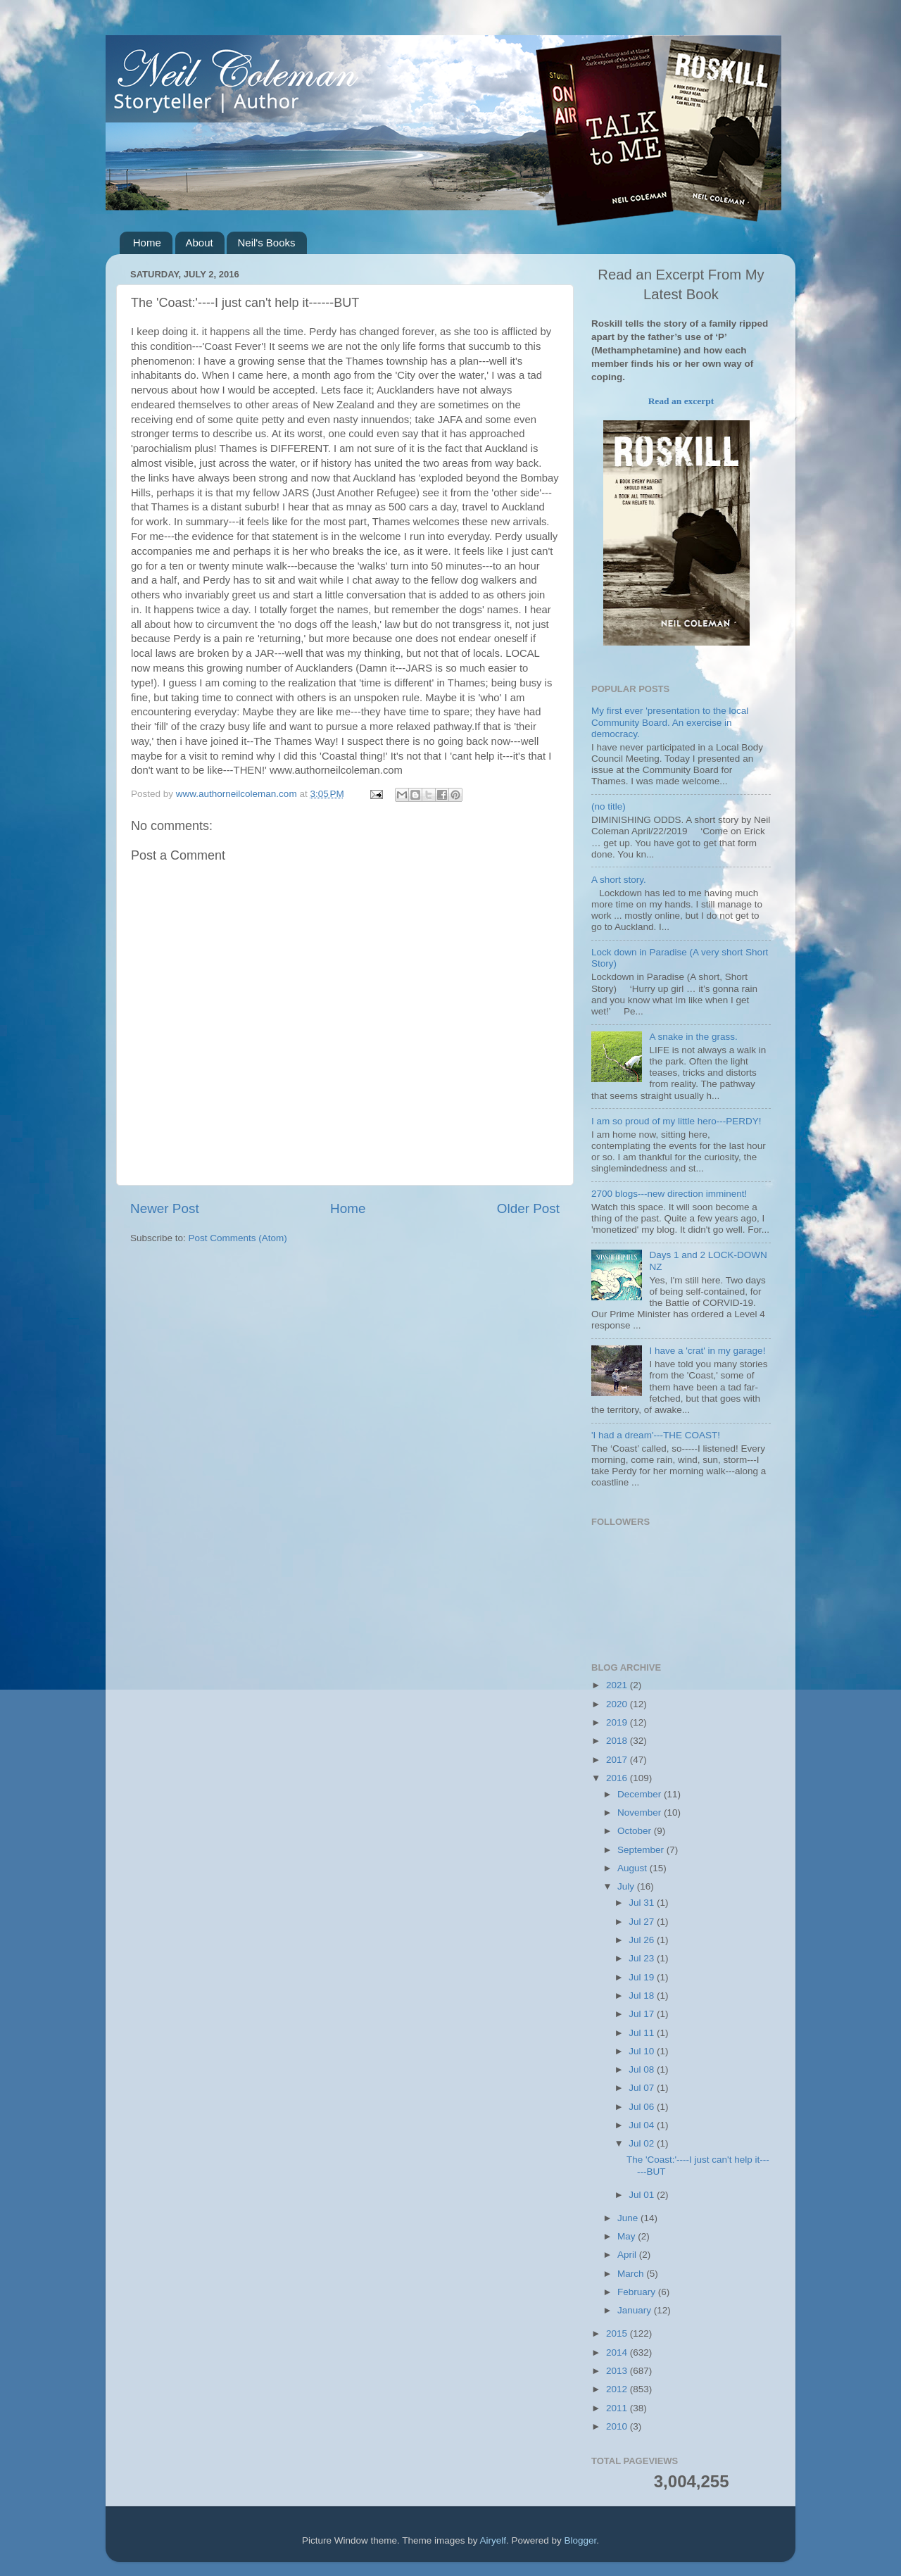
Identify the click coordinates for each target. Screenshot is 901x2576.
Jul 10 (643, 2051)
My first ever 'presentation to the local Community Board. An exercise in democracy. (669, 722)
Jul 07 (643, 2087)
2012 (618, 2389)
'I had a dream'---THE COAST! (655, 1435)
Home (147, 243)
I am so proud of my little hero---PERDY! (676, 1121)
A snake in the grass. (693, 1036)
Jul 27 (643, 1921)
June (629, 2218)
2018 (618, 1740)
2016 (618, 1778)
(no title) (608, 806)
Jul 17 (643, 2014)
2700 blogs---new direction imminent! (669, 1193)
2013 (618, 2370)
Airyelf (493, 2540)
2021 (618, 1685)
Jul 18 (643, 1995)
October (635, 1831)
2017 (618, 1759)
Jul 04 (643, 2125)
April (628, 2254)
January (635, 2310)
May (627, 2236)
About (199, 243)
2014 (618, 2352)
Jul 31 (643, 1902)
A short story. (618, 879)
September (642, 1850)
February (637, 2292)
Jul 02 (643, 2143)
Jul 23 (643, 1958)
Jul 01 (643, 2194)
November (640, 1812)
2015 (618, 2333)
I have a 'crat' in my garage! (707, 1350)
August (633, 1868)
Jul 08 (643, 2069)
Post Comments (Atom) (238, 1238)
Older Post (528, 1208)
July (627, 1886)
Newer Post (164, 1208)
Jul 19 (643, 1977)
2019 (618, 1722)
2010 (618, 2426)
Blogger (581, 2540)
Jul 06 (643, 2106)
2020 (618, 1704)
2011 (618, 2408)
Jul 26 (643, 1940)
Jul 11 (643, 2033)
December (640, 1794)
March (631, 2273)
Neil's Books (266, 243)
